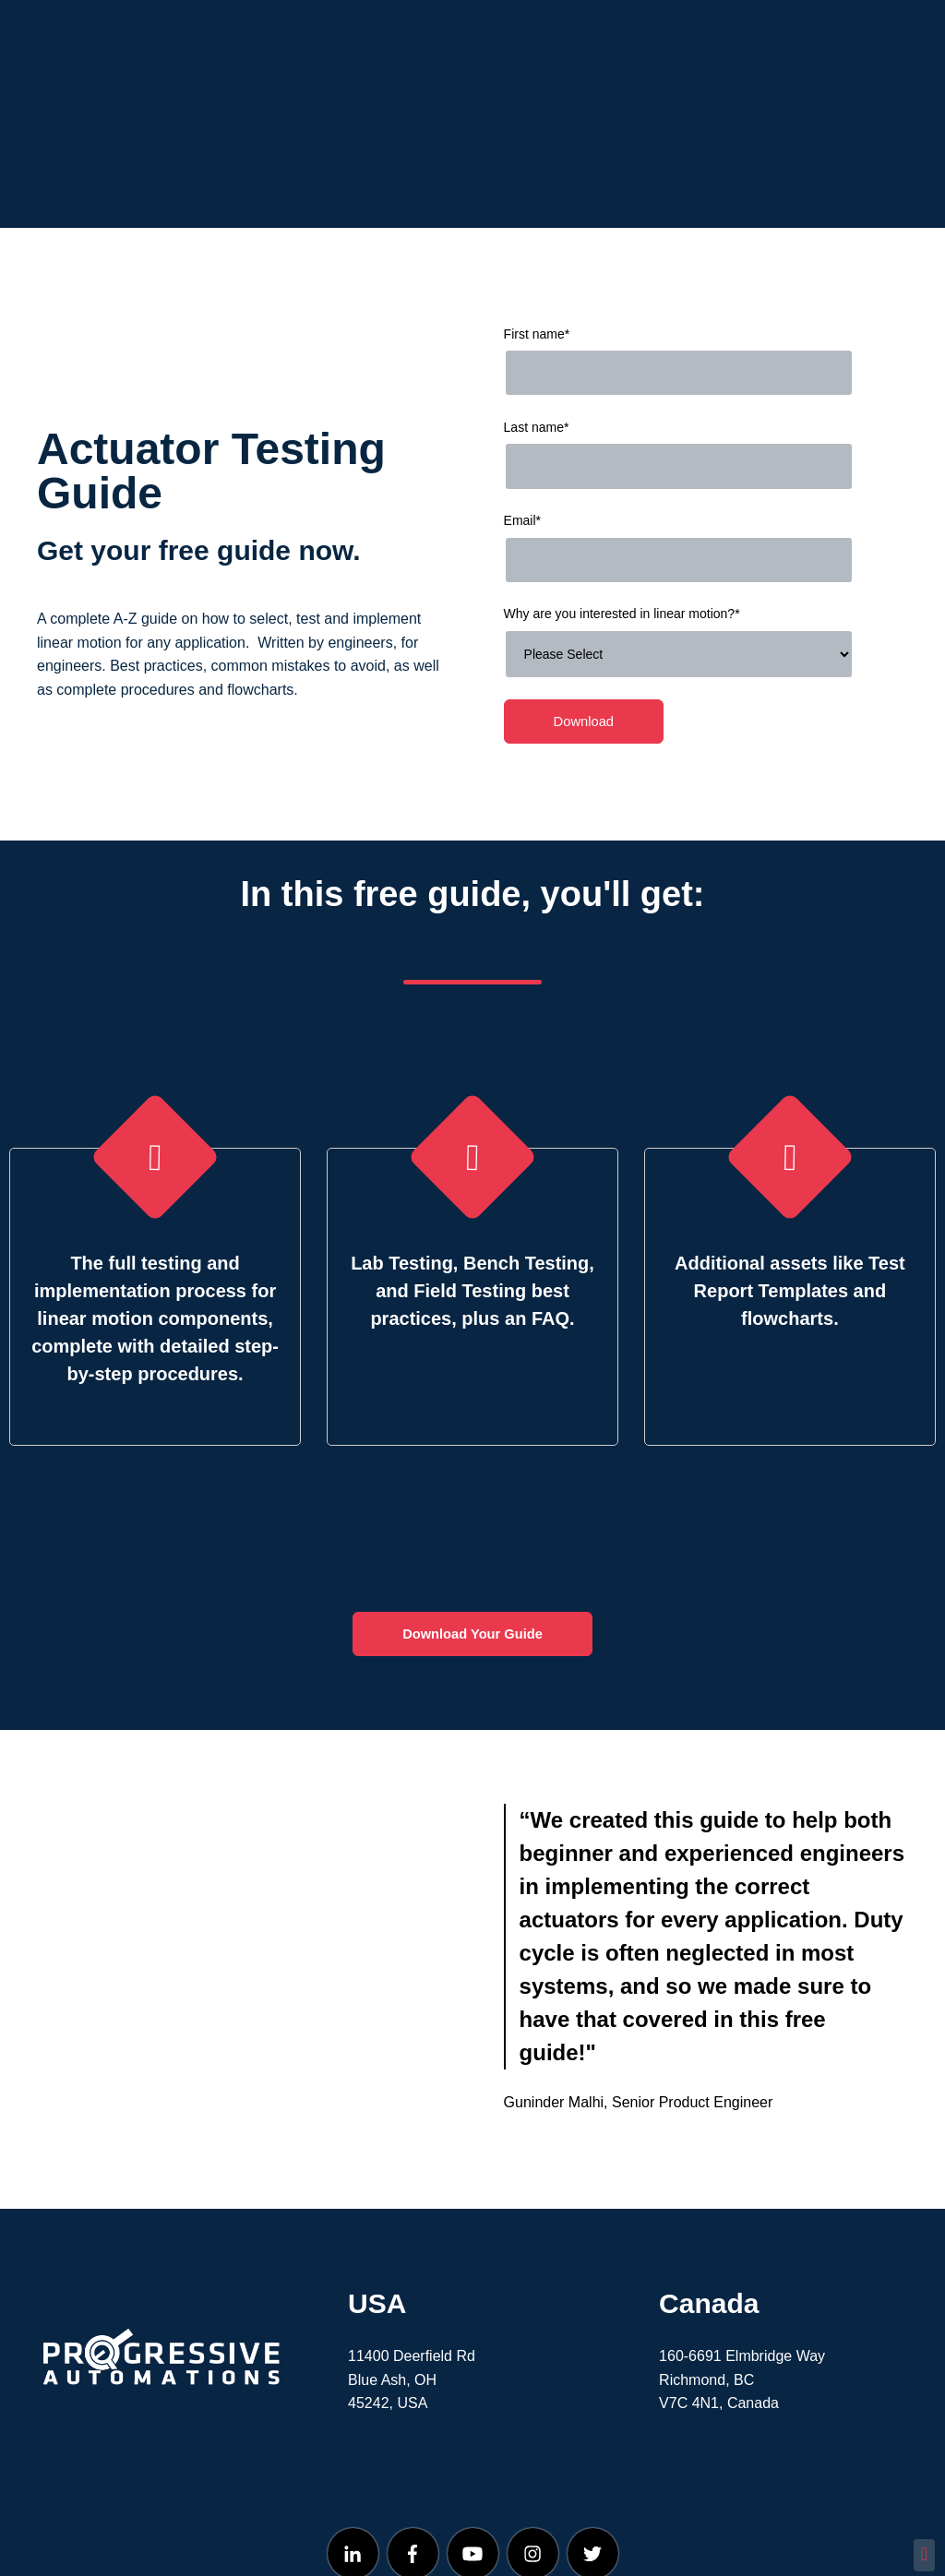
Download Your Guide (472, 1554)
